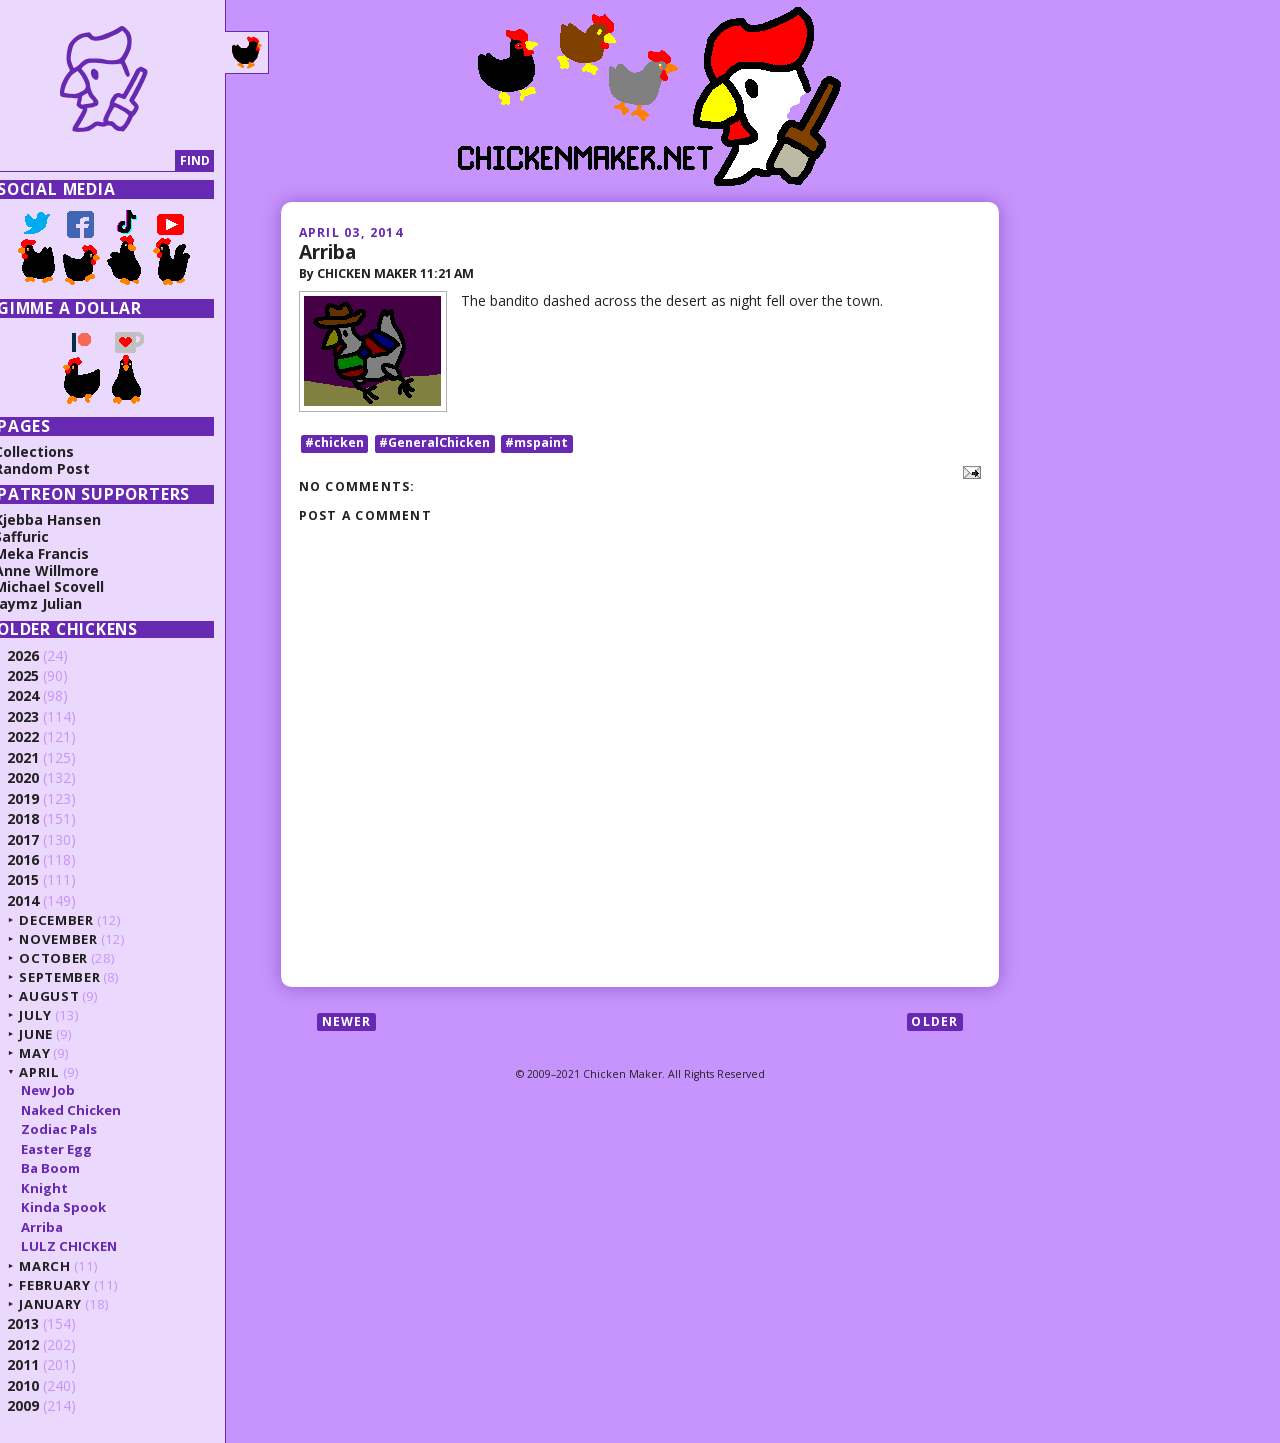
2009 (42, 1405)
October (72, 958)
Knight (62, 1188)
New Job (66, 1090)
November (77, 939)
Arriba (327, 251)
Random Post (61, 468)
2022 (42, 736)
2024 (42, 695)
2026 (42, 655)
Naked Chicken (89, 1110)
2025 (42, 675)
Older (934, 1023)
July (54, 1015)
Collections (53, 451)
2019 (42, 798)
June (55, 1034)
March (63, 1266)
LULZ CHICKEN (87, 1246)
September (78, 977)
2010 (42, 1385)
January (69, 1304)
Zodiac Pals (77, 1129)
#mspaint (536, 444)
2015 (42, 879)
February (73, 1285)
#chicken (334, 444)
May (53, 1053)
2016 (42, 859)
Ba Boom (68, 1168)
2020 (42, 777)
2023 (42, 716)
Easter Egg (74, 1149)
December (75, 920)
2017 (42, 839)
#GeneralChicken (434, 444)
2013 (42, 1323)
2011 (42, 1364)
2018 (42, 818)
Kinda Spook (81, 1207)
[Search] (103, 161)
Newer (347, 1023)
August (68, 996)
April (58, 1072)
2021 (42, 757)
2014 (42, 900)
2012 (42, 1344)
